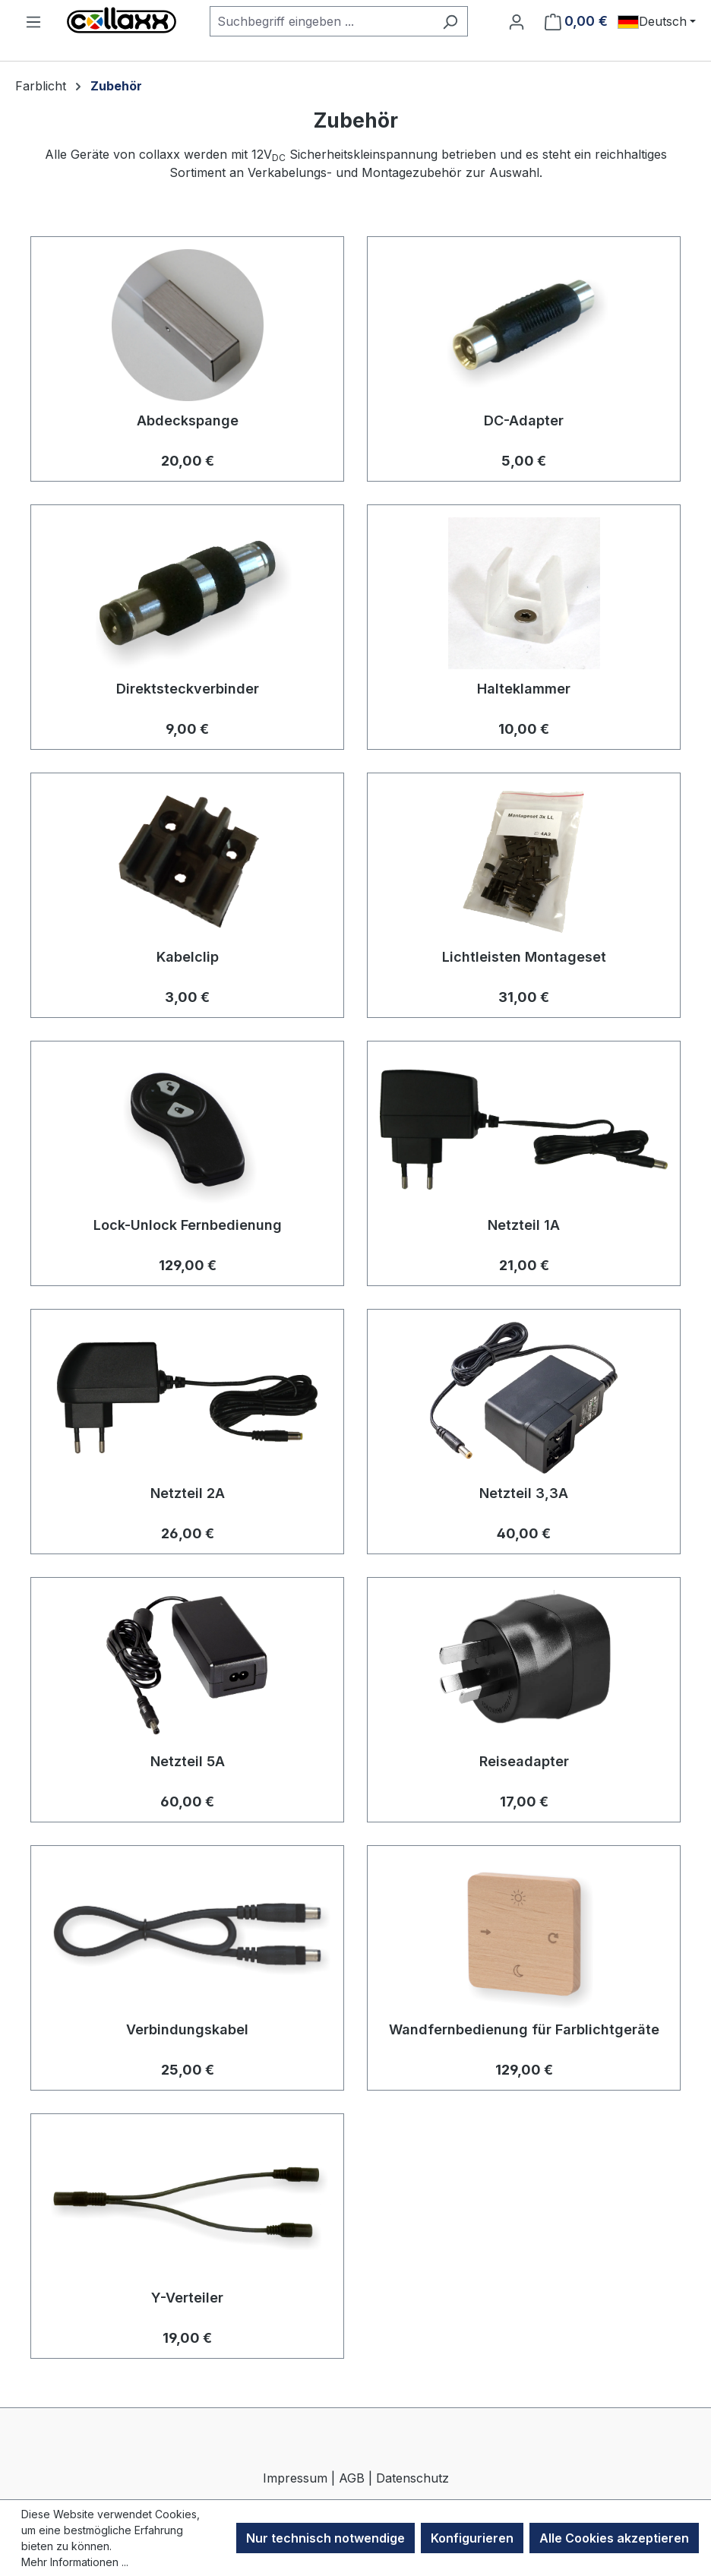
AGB (352, 2478)
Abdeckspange (188, 420)
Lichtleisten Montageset (524, 957)
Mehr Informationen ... (74, 2561)
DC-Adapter (524, 420)
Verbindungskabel (187, 2029)
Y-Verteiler (187, 2298)
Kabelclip (187, 957)
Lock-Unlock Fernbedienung (187, 1225)
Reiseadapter (524, 1761)
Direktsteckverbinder (187, 689)
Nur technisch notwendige (325, 2538)
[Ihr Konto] (516, 21)
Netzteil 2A (187, 1493)
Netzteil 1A (524, 1225)
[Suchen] (450, 21)
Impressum (295, 2478)
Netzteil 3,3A (523, 1493)
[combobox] (321, 21)
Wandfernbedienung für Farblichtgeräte (524, 2029)
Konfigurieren (472, 2538)
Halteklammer (523, 689)
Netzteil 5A (187, 1761)
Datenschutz (412, 2478)
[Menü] (33, 21)
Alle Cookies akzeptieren (614, 2538)
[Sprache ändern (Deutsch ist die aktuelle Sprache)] (657, 21)
